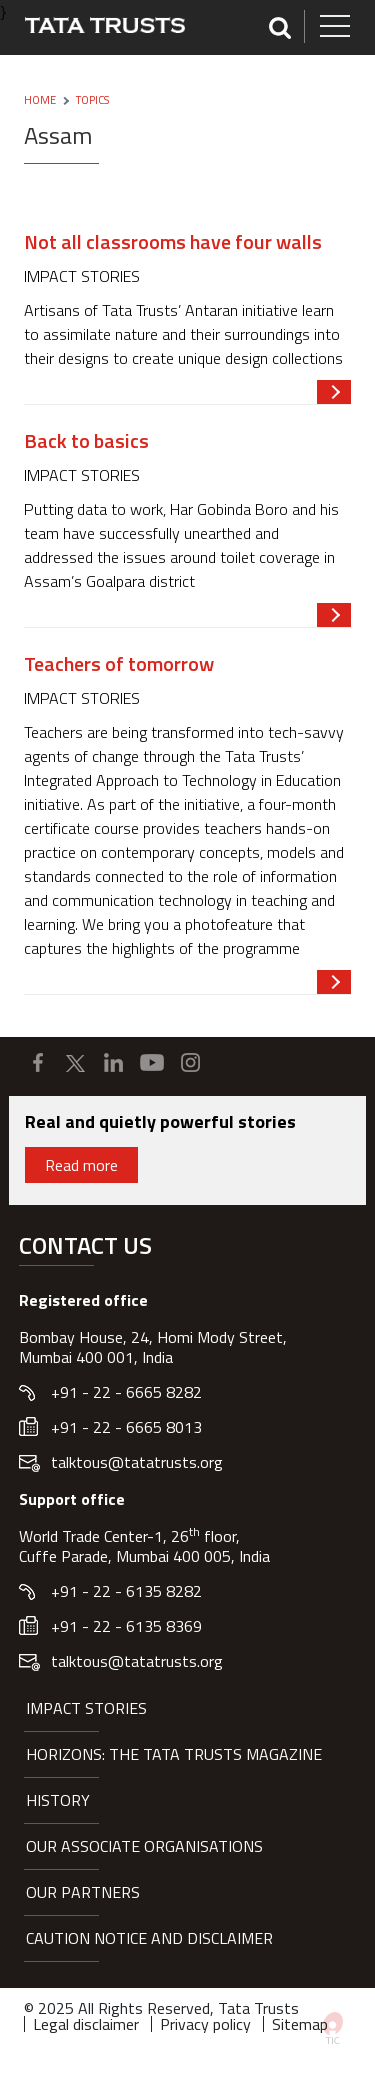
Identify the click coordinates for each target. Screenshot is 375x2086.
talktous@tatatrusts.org (137, 1462)
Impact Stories (86, 1708)
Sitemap (300, 2024)
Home (40, 100)
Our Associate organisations (144, 1846)
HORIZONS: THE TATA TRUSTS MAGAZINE (174, 1754)
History (58, 1800)
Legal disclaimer (86, 2024)
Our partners (83, 1892)
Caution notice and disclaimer (149, 1938)
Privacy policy (205, 2024)
